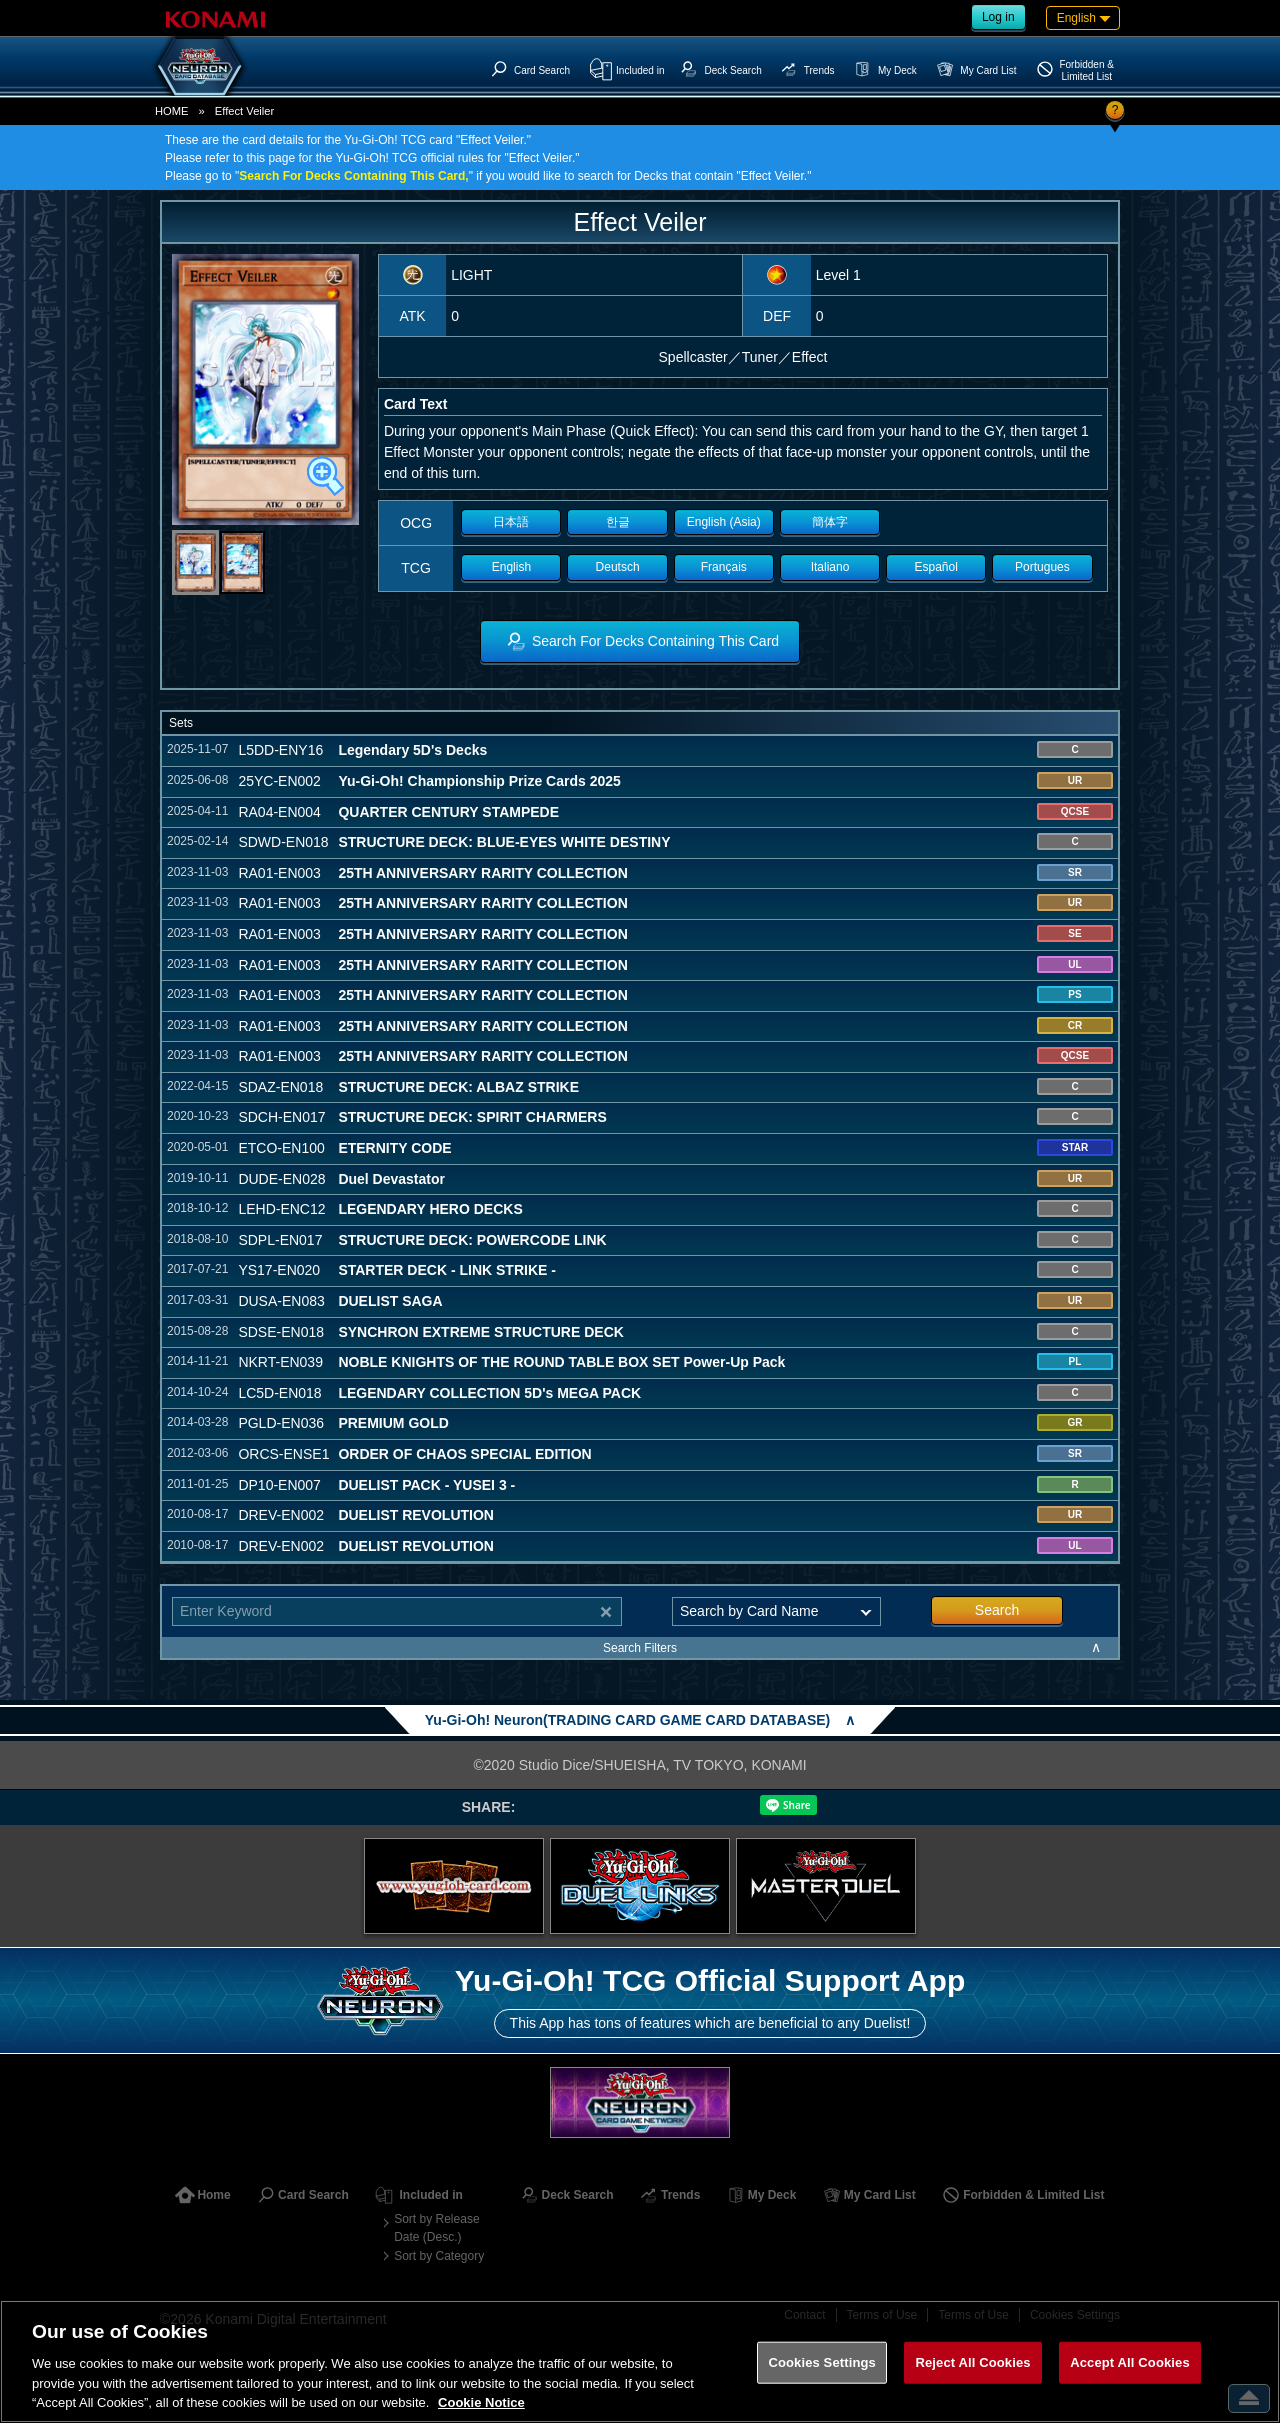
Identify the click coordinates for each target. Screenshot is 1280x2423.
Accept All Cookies (1130, 2362)
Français (724, 567)
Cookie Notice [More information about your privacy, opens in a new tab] (481, 2402)
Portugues (1042, 567)
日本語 (511, 522)
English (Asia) (724, 522)
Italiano (830, 567)
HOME (172, 111)
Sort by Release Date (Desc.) (436, 2228)
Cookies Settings (822, 2362)
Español (936, 567)
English (511, 567)
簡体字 (830, 522)
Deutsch (618, 567)
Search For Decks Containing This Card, (353, 176)
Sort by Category (439, 2256)
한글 (618, 522)
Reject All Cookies (972, 2362)
